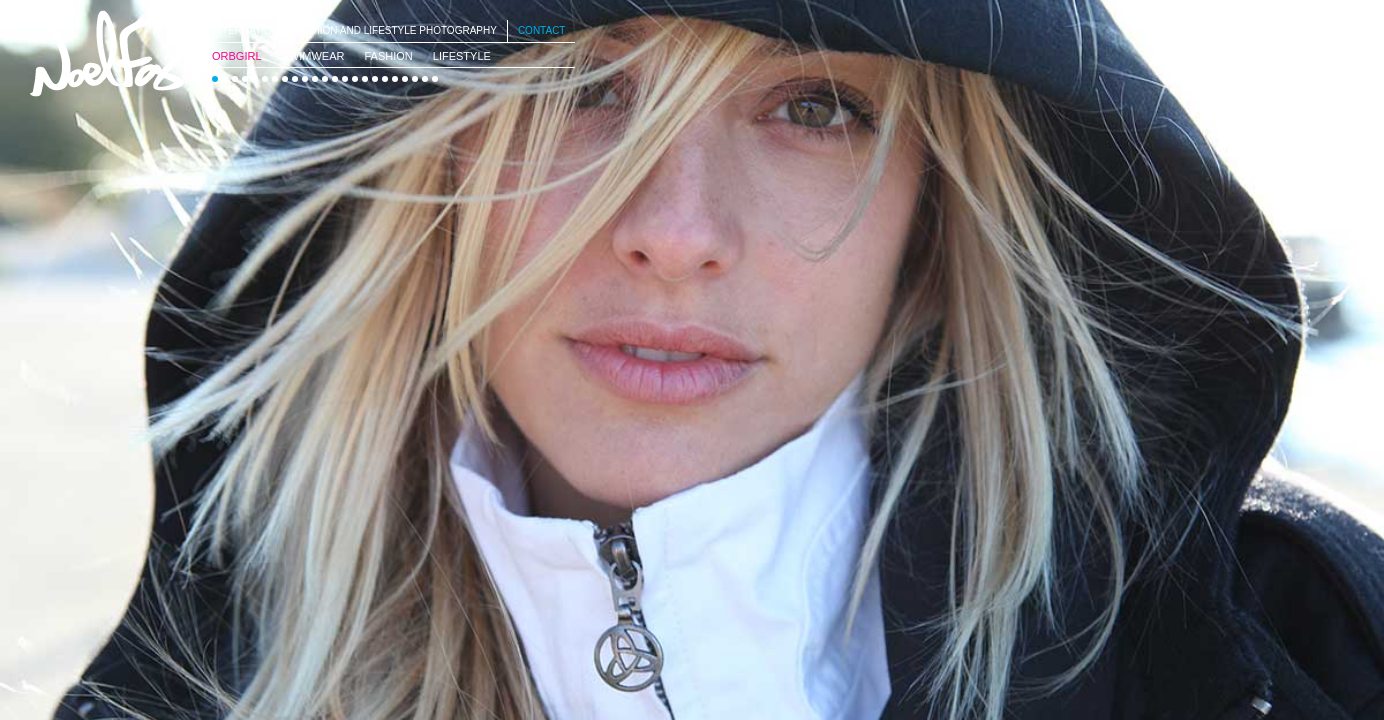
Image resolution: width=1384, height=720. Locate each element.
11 (315, 79)
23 (435, 79)
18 (385, 79)
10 (305, 79)
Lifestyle (462, 56)
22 (425, 79)
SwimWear (313, 56)
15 (355, 79)
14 (345, 79)
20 (405, 79)
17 (375, 79)
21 (415, 79)
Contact (542, 30)
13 (335, 79)
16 (365, 79)
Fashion (388, 56)
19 (395, 79)
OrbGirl (237, 56)
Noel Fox (110, 53)
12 (325, 79)
